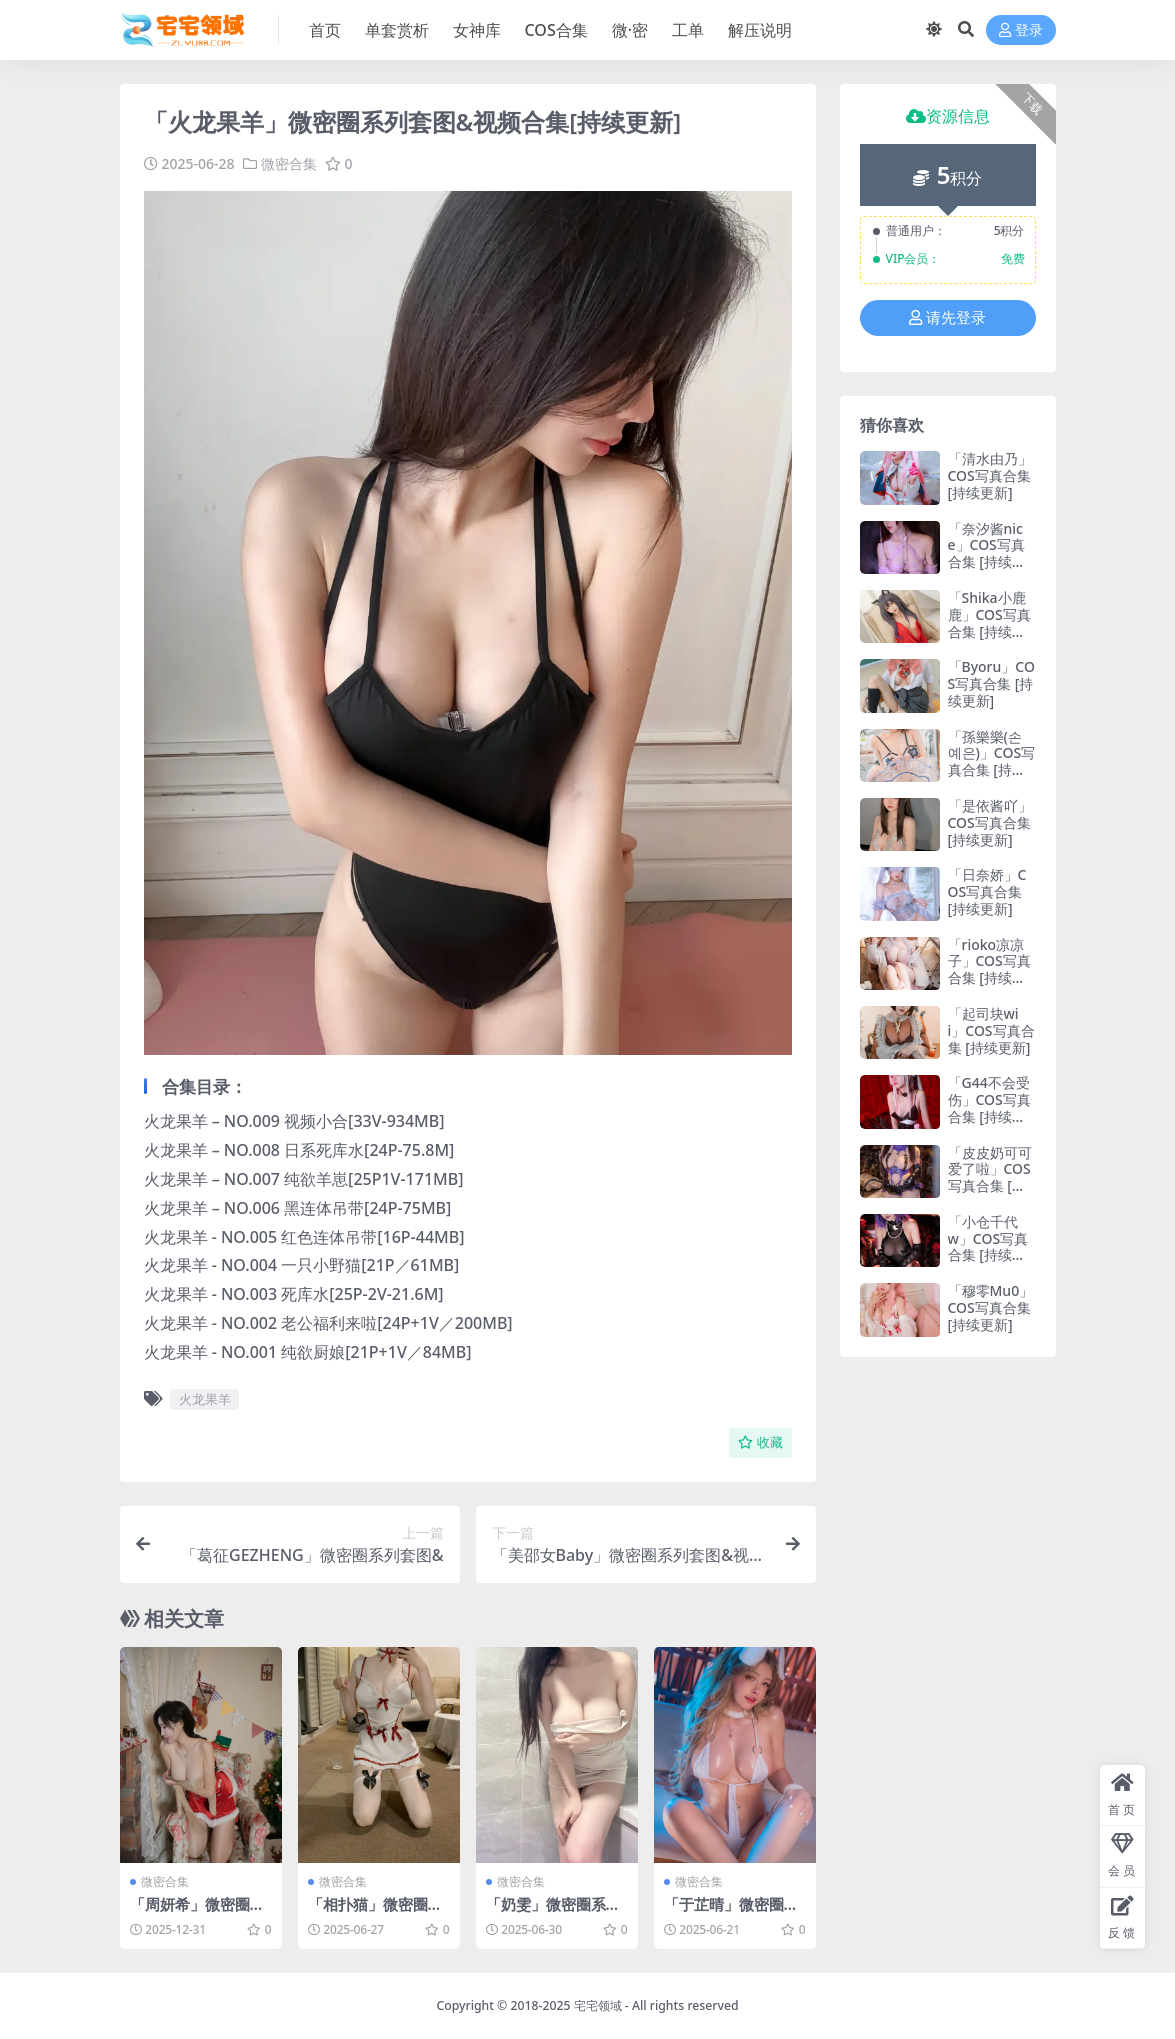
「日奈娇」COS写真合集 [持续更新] (987, 891)
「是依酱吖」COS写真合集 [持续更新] (990, 822)
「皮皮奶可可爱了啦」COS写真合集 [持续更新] (990, 1177)
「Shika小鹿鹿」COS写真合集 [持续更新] (989, 622)
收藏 (760, 1441)
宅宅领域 (598, 2004)
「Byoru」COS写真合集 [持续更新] (991, 683)
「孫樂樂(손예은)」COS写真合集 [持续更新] (992, 761)
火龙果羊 (205, 1398)
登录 (1021, 30)
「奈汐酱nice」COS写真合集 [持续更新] (987, 553)
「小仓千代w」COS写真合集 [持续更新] (988, 1246)
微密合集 (289, 163)
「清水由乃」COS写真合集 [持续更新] (990, 475)
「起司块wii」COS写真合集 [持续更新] (991, 1030)
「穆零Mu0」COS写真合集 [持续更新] (991, 1307)
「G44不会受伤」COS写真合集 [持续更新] (989, 1107)
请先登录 (947, 318)
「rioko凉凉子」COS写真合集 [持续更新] (989, 969)
